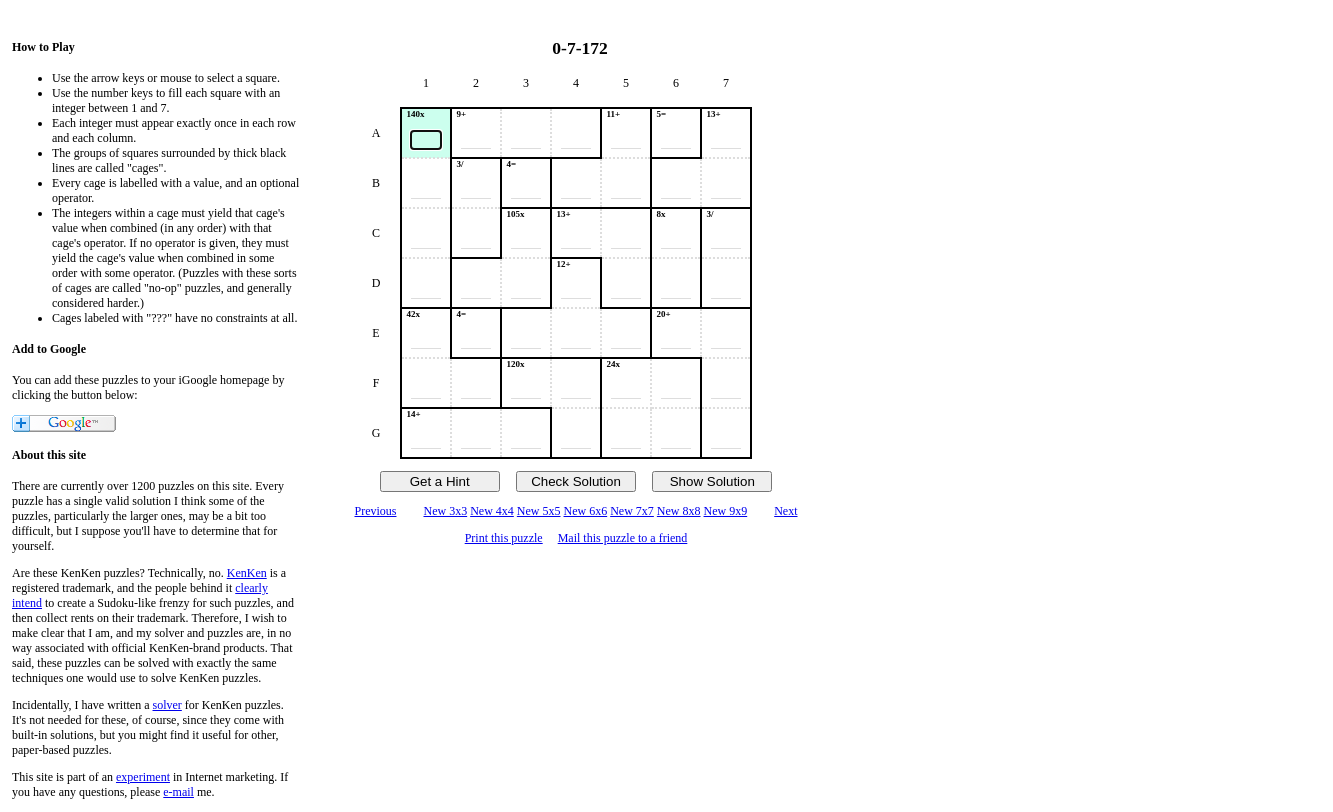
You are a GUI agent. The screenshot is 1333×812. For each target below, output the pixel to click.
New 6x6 (586, 511)
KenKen (247, 573)
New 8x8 (679, 511)
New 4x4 (492, 511)
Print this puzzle (504, 538)
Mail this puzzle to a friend (623, 538)
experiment (143, 777)
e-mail (178, 792)
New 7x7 (632, 511)
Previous (375, 511)
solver (167, 705)
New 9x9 (726, 511)
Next (785, 511)
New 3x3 (445, 511)
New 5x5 (539, 511)
